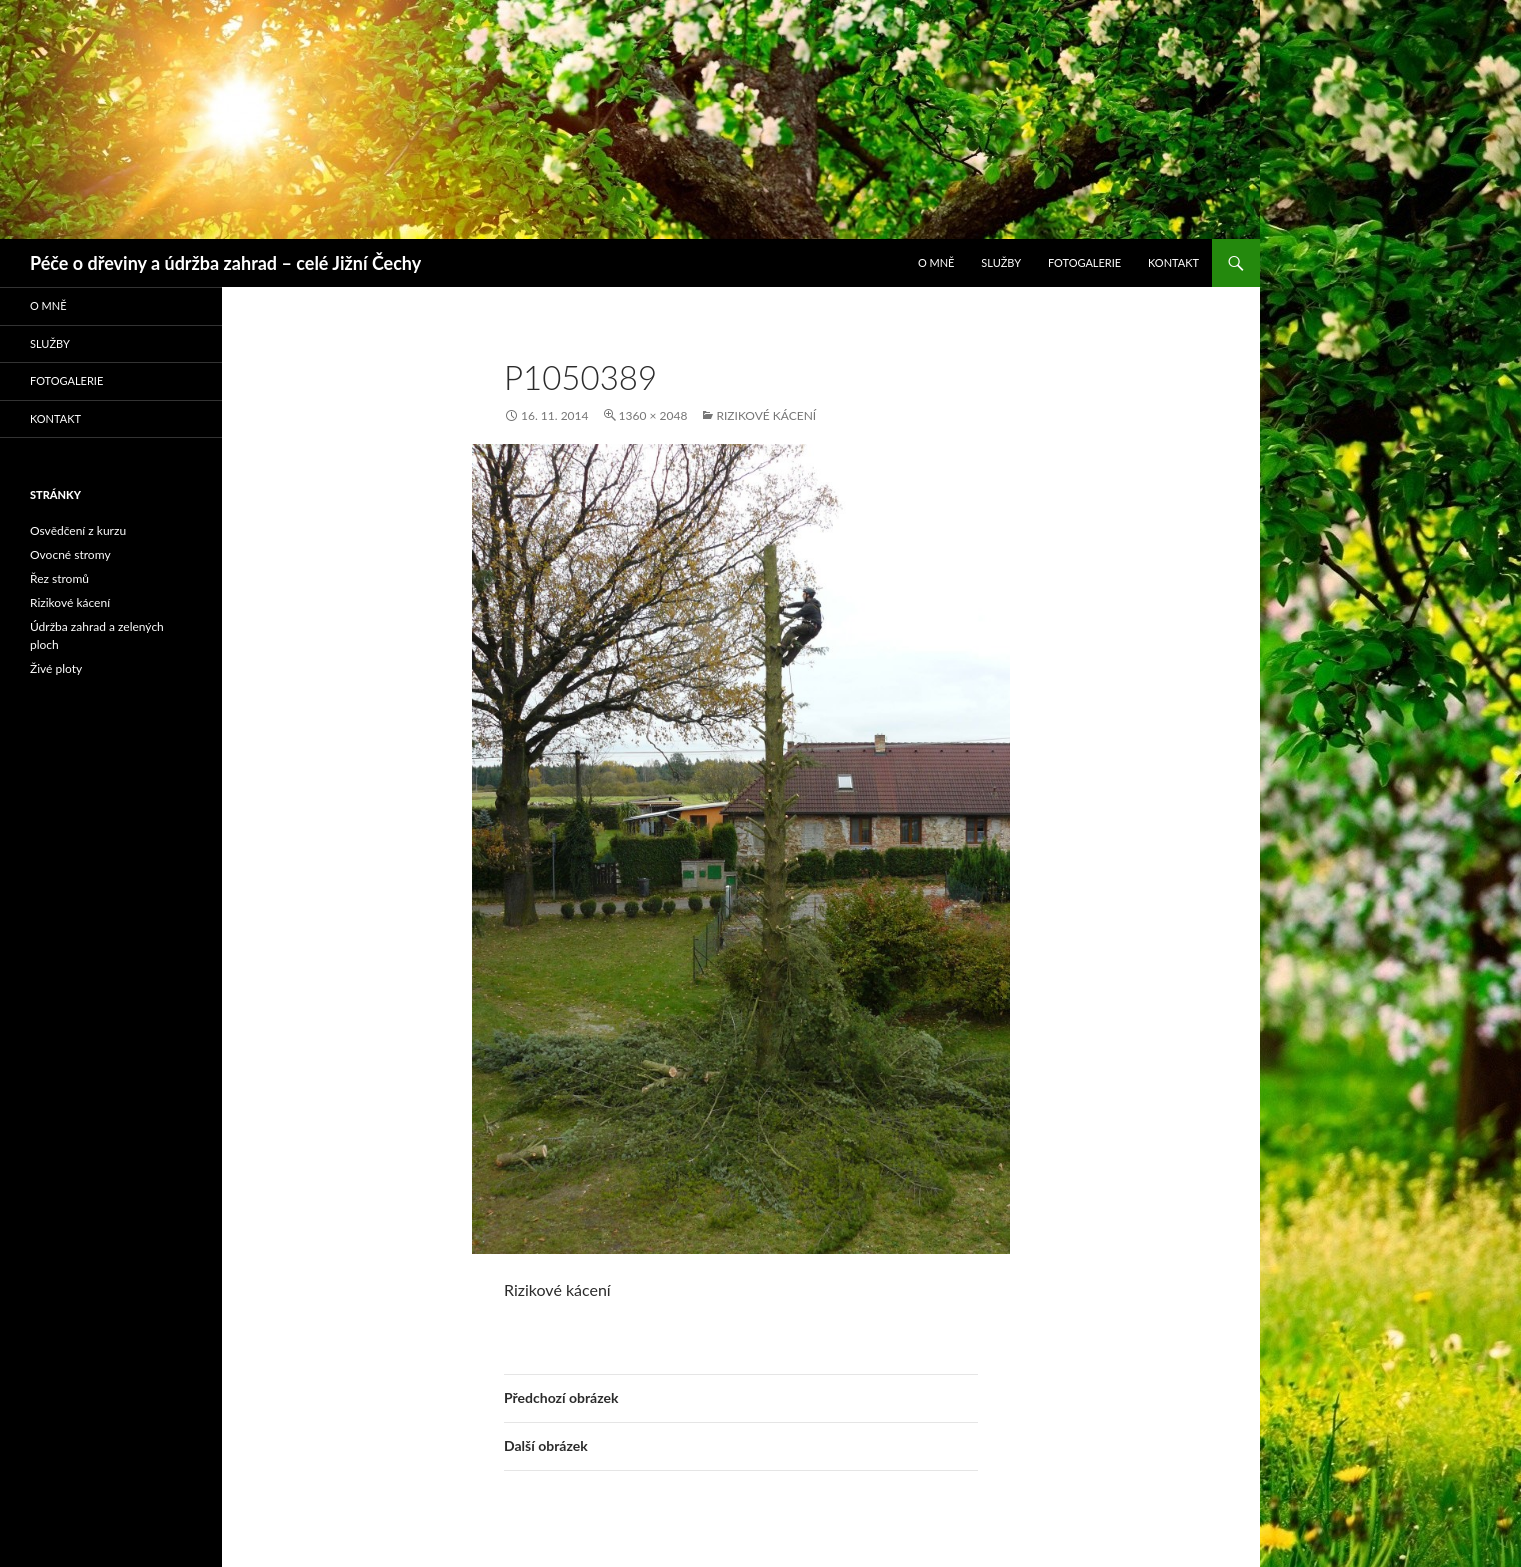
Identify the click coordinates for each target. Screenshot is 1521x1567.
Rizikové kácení (766, 415)
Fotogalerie (1084, 262)
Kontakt (1173, 262)
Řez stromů (59, 578)
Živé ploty (56, 668)
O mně (936, 262)
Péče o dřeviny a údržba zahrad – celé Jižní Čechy (225, 263)
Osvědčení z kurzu (78, 530)
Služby (1001, 262)
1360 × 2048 (653, 415)
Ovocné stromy (70, 554)
